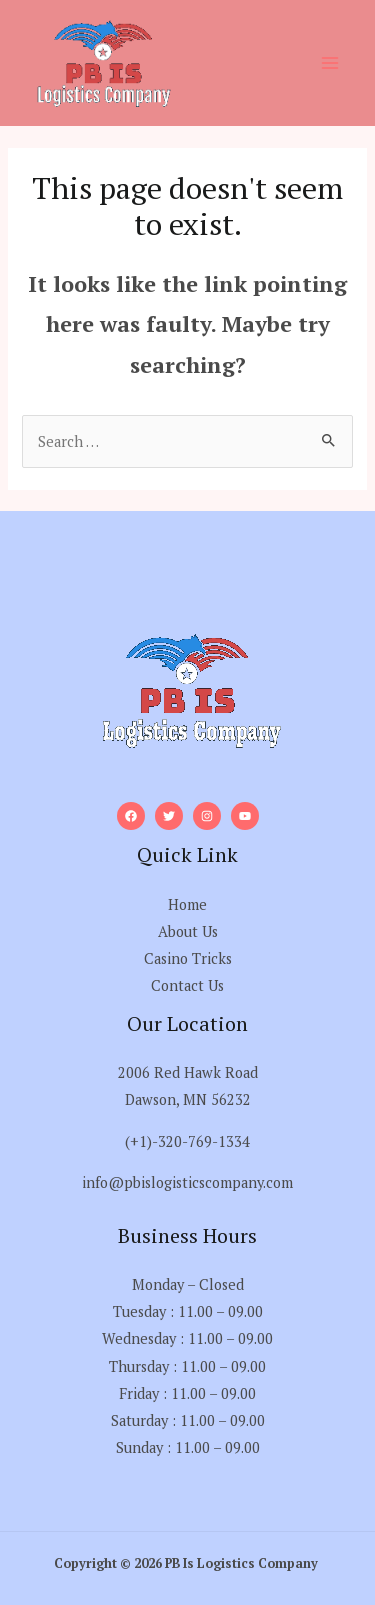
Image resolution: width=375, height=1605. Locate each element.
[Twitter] (169, 816)
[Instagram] (207, 816)
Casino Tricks (188, 958)
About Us (188, 931)
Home (187, 904)
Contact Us (187, 985)
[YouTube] (245, 816)
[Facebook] (131, 816)
